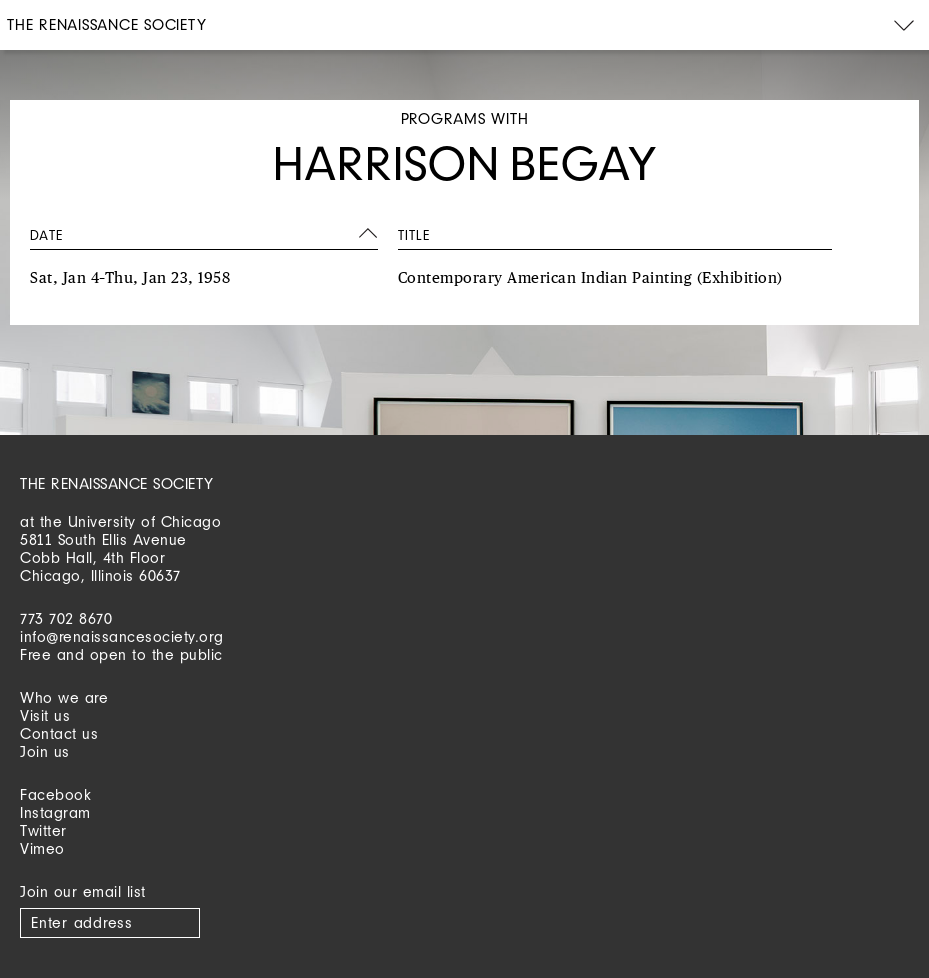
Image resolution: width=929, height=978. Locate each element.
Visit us (45, 715)
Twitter (43, 830)
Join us (45, 751)
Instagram (55, 812)
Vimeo (42, 848)
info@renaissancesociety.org (122, 636)
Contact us (59, 733)
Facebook (55, 794)
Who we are (64, 697)
